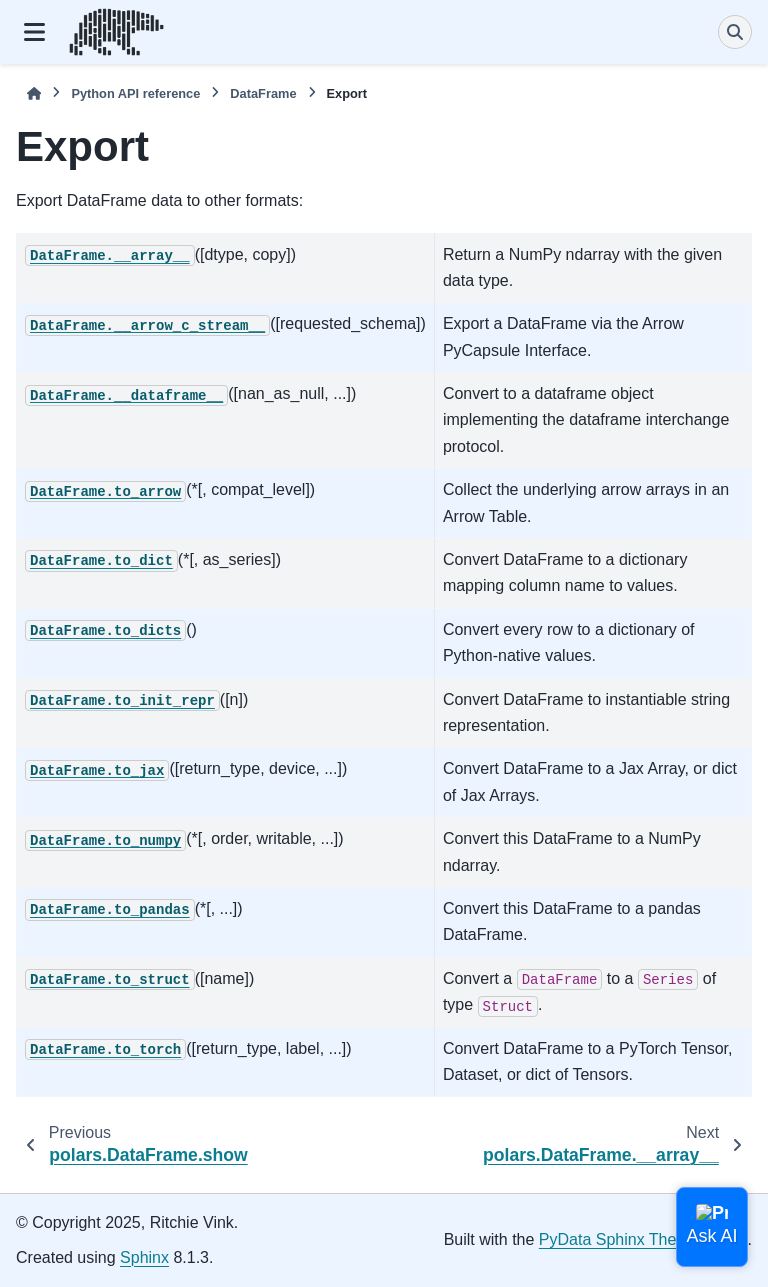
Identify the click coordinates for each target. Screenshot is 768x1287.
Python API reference (135, 93)
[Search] (735, 32)
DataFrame (263, 93)
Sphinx (144, 1257)
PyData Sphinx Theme (619, 1239)
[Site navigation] (34, 32)
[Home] (34, 93)
